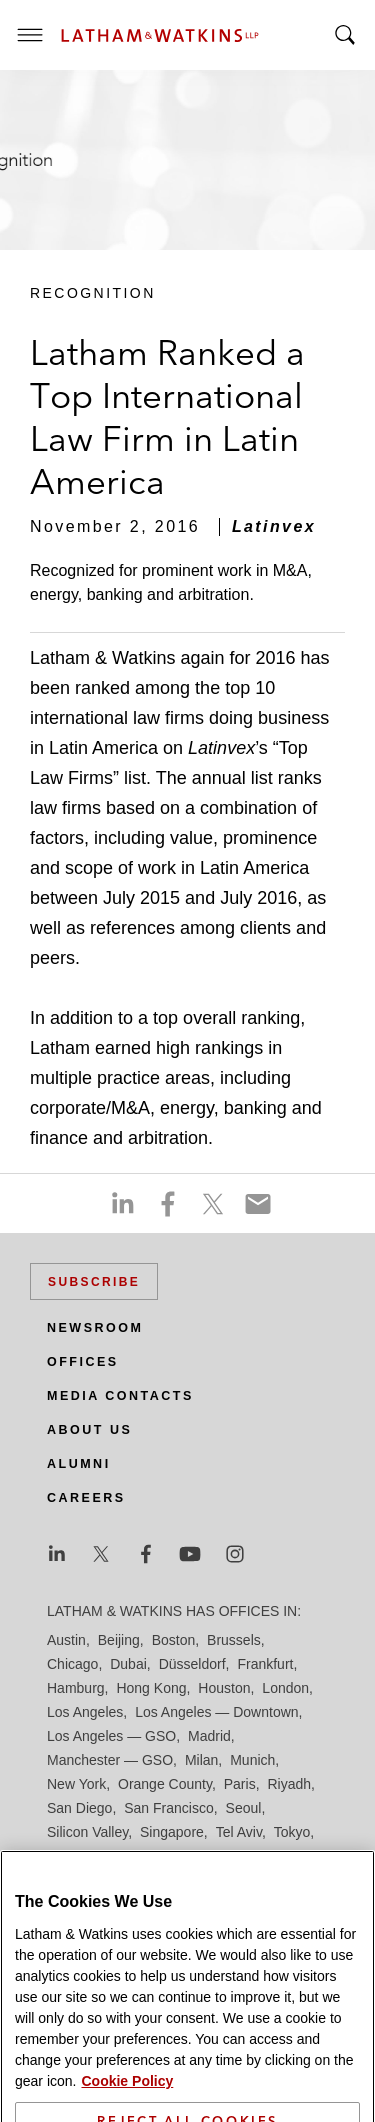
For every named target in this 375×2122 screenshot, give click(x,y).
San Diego (79, 1808)
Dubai (128, 1664)
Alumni (79, 1464)
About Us (89, 1430)
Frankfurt (265, 1664)
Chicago (72, 1664)
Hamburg (76, 1688)
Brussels (234, 1640)
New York (76, 1784)
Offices (83, 1362)
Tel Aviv (239, 1832)
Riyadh (290, 1784)
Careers (86, 1498)
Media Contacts (120, 1396)
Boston (174, 1640)
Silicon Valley (87, 1832)
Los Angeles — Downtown (216, 1712)
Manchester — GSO (110, 1760)
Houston (224, 1688)
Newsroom (95, 1328)
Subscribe (94, 1282)
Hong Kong (151, 1688)
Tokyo (292, 1832)
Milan (201, 1760)
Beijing (119, 1640)
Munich (252, 1760)
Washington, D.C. (130, 1856)
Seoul (244, 1808)
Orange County (165, 1784)
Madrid (209, 1736)
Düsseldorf (192, 1664)
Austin (66, 1640)
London (285, 1688)
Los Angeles (85, 1712)
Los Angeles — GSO (111, 1736)
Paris (240, 1784)
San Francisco (168, 1808)
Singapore (172, 1832)
